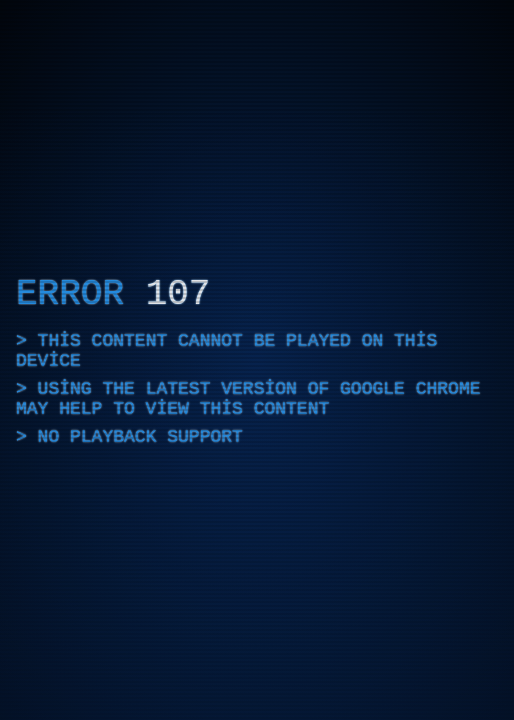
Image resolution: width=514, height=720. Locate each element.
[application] (257, 360)
